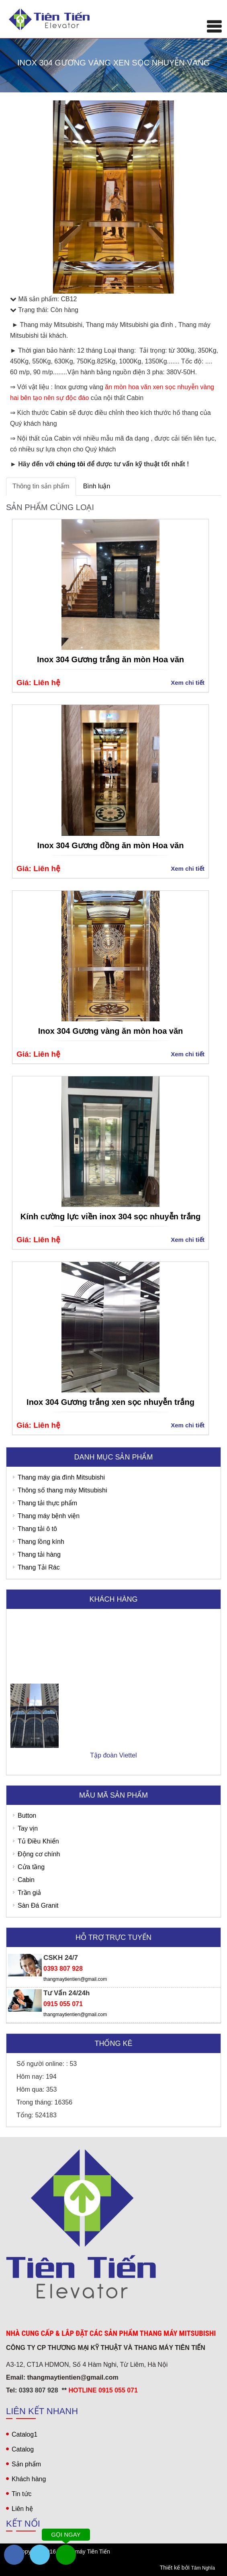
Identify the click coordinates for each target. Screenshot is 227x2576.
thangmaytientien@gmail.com (75, 1979)
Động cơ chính (39, 1854)
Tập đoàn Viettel (113, 1766)
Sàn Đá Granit (38, 1905)
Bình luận (96, 486)
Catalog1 (24, 2434)
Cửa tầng (31, 1867)
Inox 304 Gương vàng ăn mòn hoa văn (110, 1031)
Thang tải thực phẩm (47, 1503)
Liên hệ (22, 2508)
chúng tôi (70, 464)
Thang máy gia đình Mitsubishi (61, 1477)
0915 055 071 (63, 2003)
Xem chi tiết (188, 682)
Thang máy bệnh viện (49, 1516)
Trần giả (29, 1892)
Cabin (26, 1879)
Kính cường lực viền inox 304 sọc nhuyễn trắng (110, 1216)
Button (27, 1815)
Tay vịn (28, 1828)
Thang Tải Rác (39, 1567)
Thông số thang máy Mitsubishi (62, 1490)
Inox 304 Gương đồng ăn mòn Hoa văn (110, 845)
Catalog (23, 2449)
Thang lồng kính (41, 1541)
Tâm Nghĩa (203, 2568)
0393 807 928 (63, 1968)
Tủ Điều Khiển (38, 1841)
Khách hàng (29, 2479)
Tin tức (22, 2493)
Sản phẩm (26, 2464)
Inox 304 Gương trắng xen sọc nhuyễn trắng (110, 1402)
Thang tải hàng (39, 1554)
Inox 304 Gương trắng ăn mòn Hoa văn (110, 659)
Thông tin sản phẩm (41, 486)
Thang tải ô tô (37, 1528)
